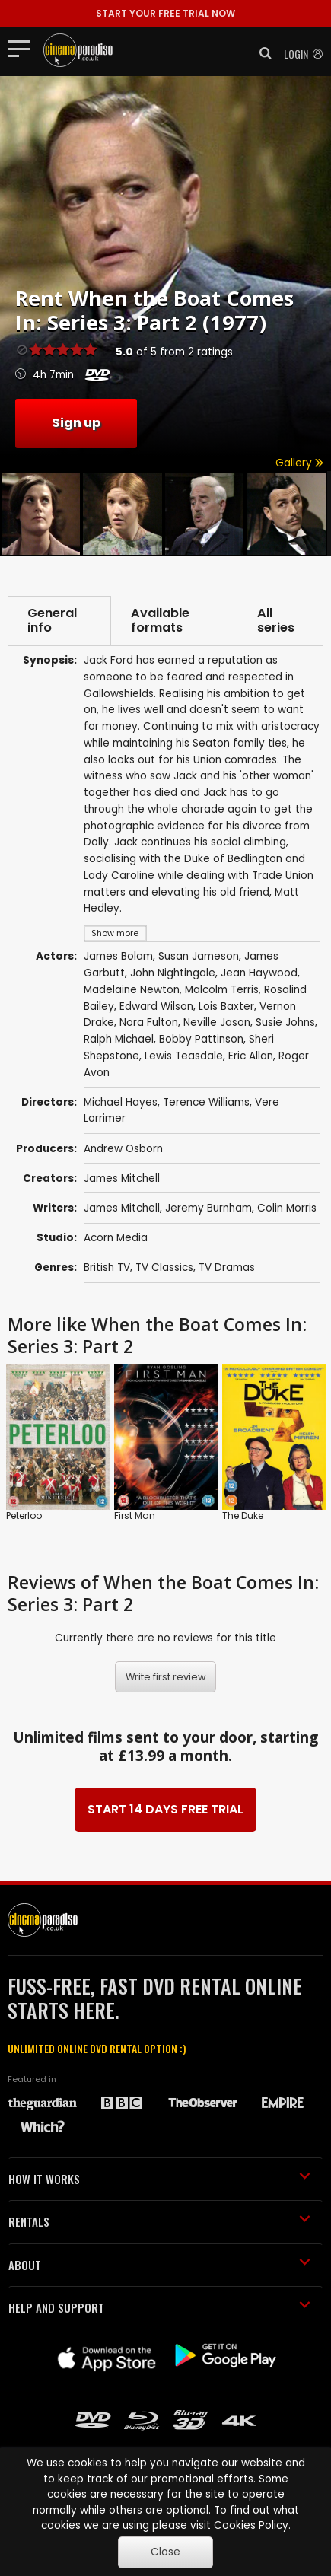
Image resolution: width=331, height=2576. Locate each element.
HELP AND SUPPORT (159, 2307)
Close (165, 2552)
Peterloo (24, 1515)
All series (275, 620)
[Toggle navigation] (24, 48)
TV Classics (164, 1267)
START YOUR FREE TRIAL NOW (165, 13)
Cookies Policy (251, 2525)
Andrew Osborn (123, 1149)
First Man (134, 1515)
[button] (261, 53)
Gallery (299, 463)
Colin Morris (287, 1208)
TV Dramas (227, 1267)
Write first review (166, 1676)
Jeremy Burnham (208, 1208)
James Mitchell (122, 1178)
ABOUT (159, 2264)
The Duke (242, 1515)
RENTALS (159, 2221)
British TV (107, 1267)
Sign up (76, 422)
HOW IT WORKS (159, 2178)
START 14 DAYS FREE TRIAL (165, 1809)
